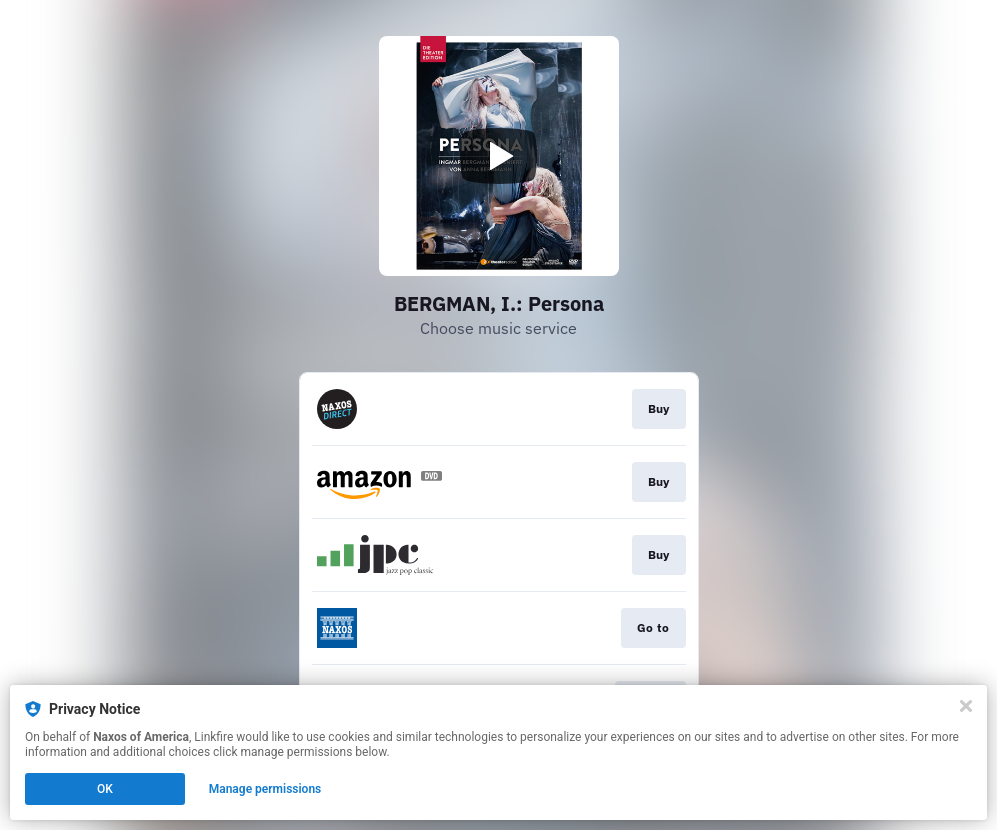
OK (105, 789)
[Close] (966, 706)
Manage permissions (265, 789)
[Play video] (499, 156)
